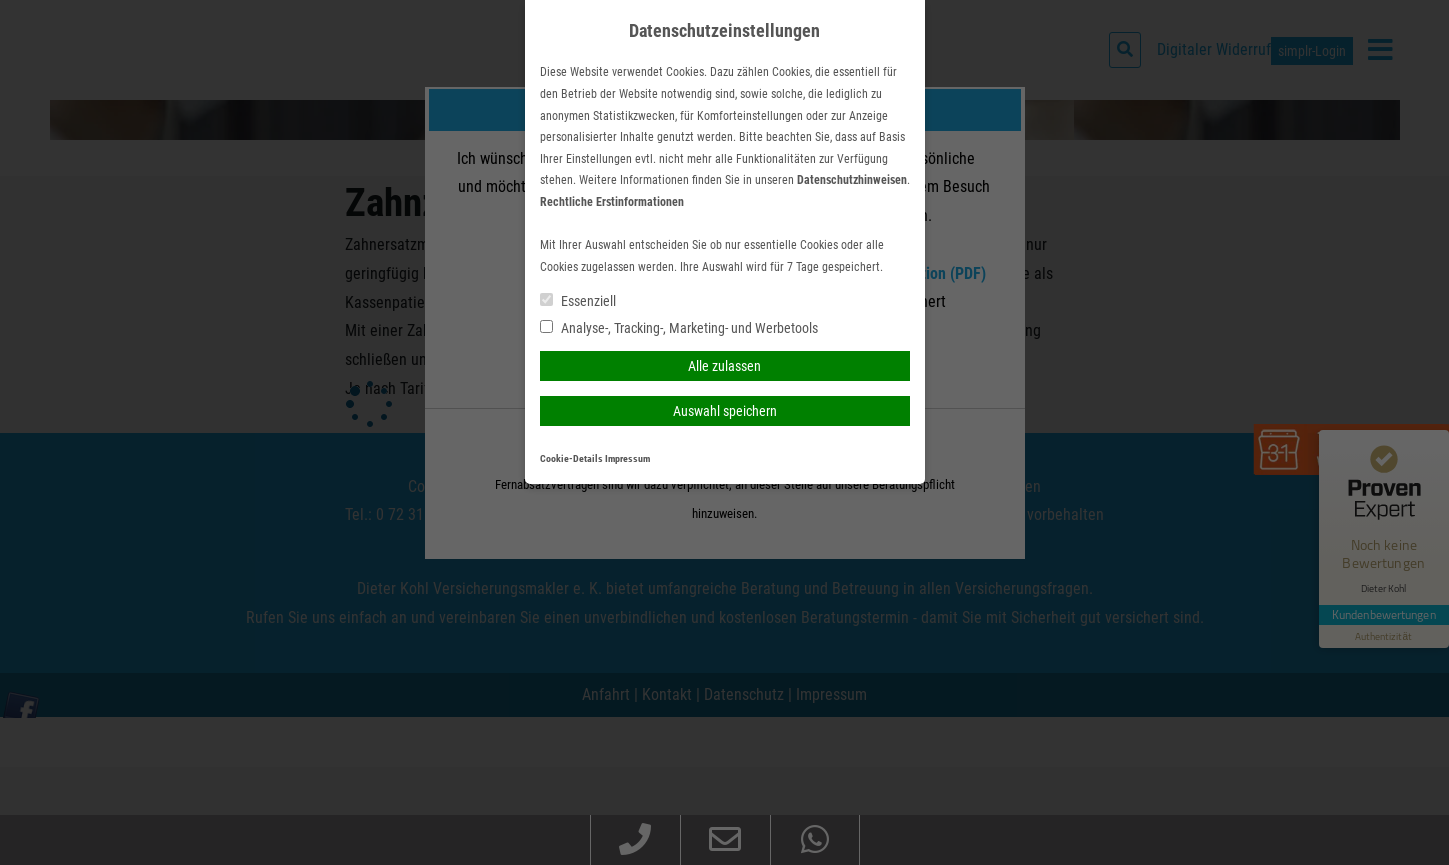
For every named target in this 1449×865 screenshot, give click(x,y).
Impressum (627, 458)
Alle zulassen (724, 366)
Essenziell (578, 301)
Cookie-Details (571, 458)
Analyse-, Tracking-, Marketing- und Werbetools (679, 328)
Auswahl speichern (725, 411)
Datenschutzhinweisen (852, 180)
